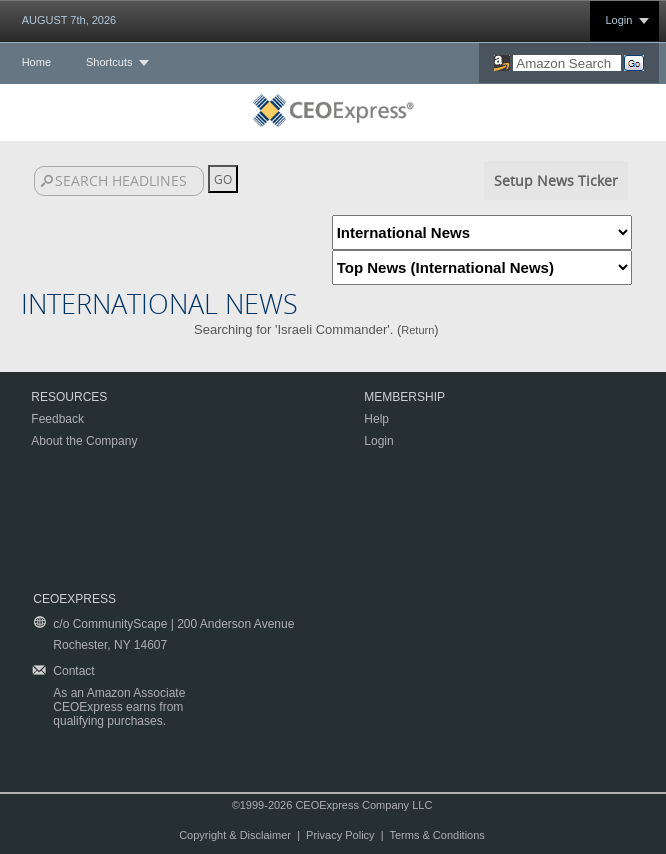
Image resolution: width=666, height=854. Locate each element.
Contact (73, 671)
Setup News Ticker (556, 180)
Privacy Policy (340, 835)
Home (36, 62)
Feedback (57, 419)
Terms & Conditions (436, 835)
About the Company (84, 441)
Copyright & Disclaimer (235, 835)
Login (618, 20)
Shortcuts (109, 62)
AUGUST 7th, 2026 (69, 20)
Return (417, 330)
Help (376, 419)
